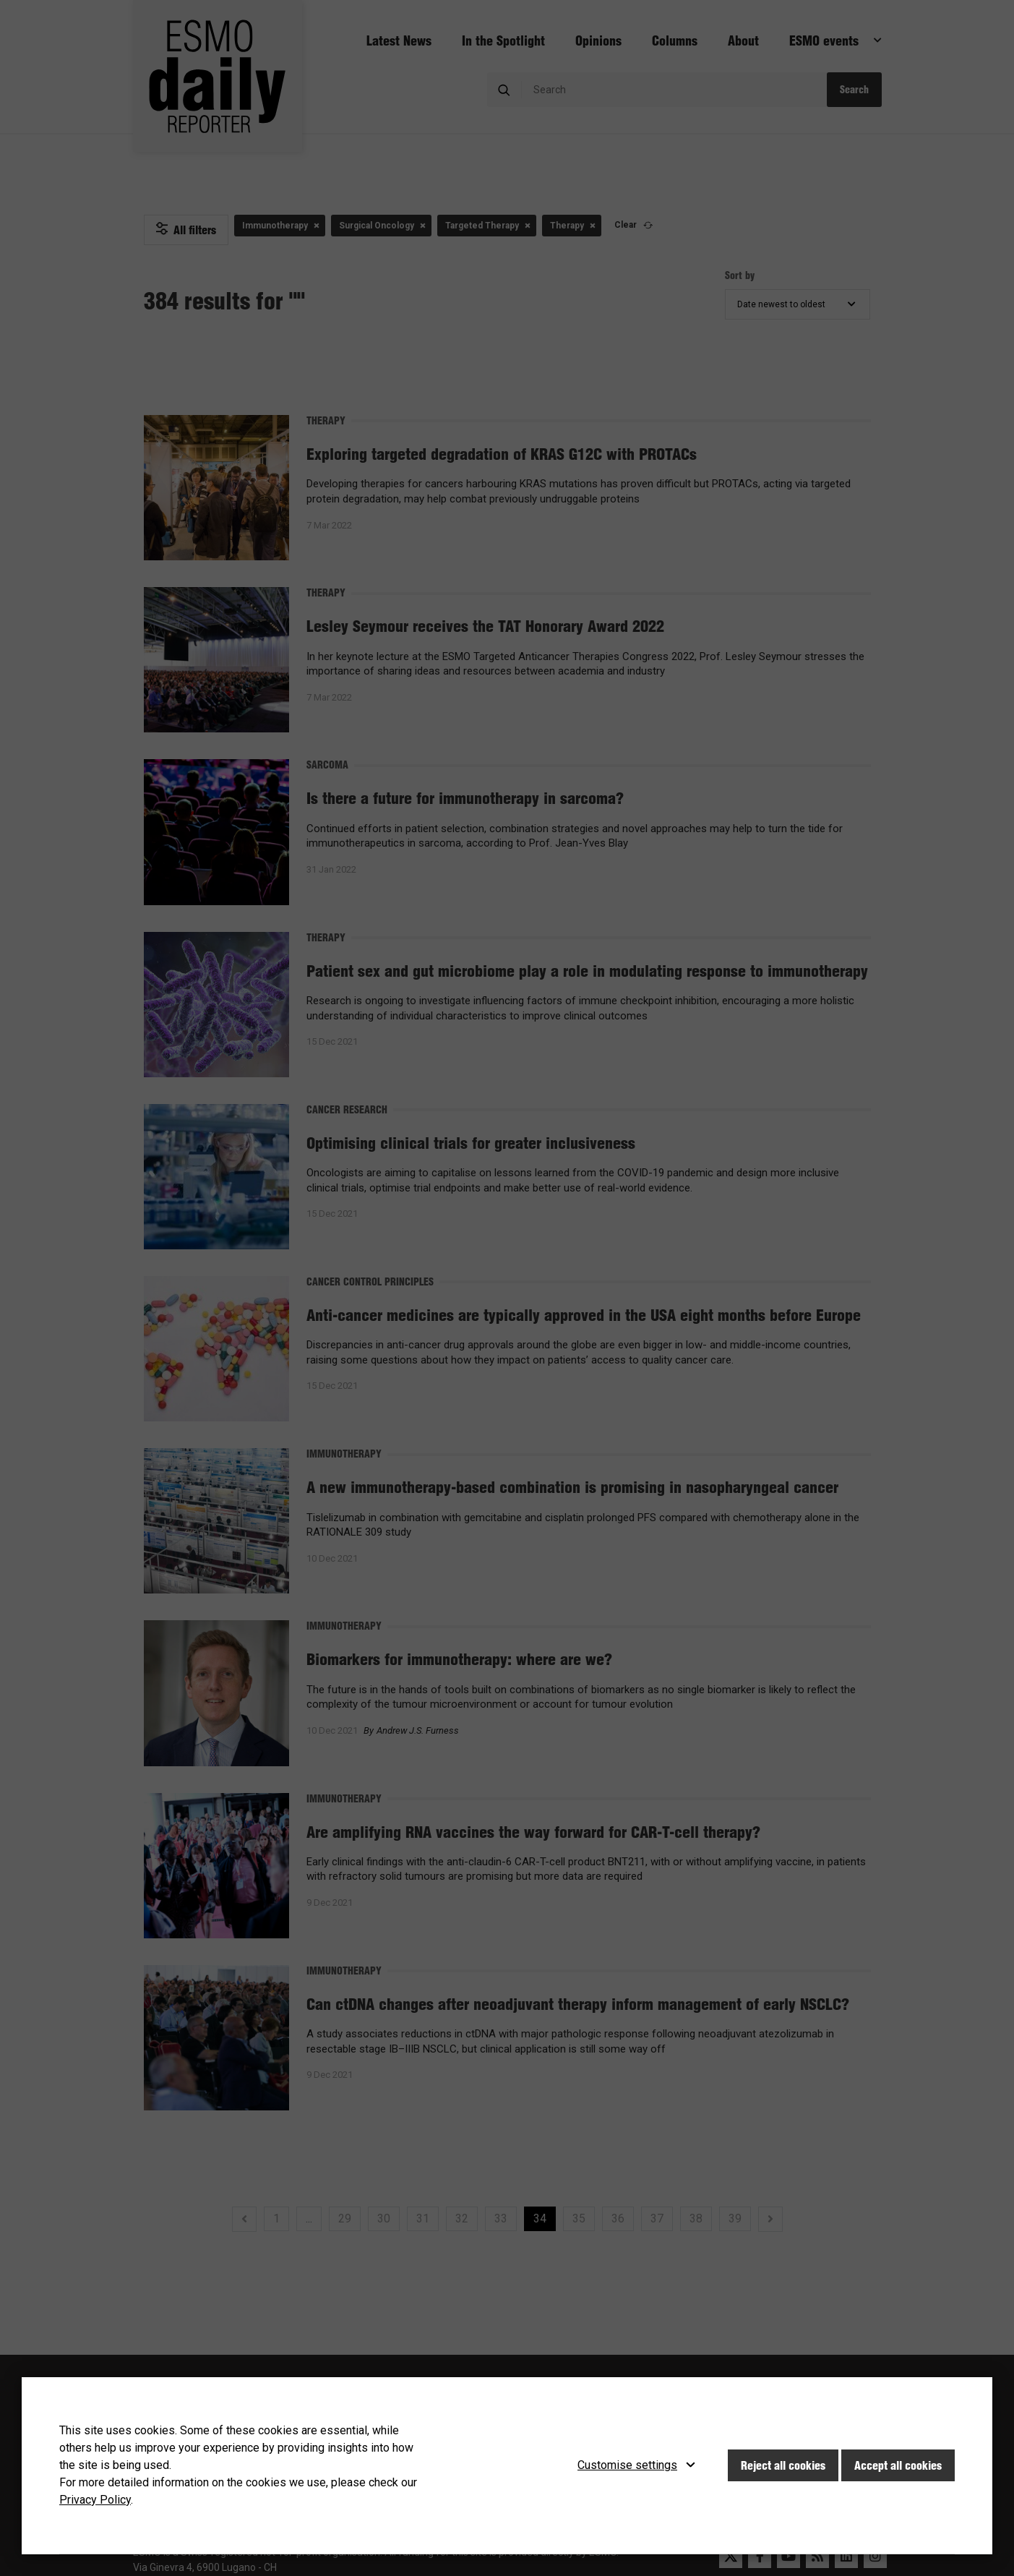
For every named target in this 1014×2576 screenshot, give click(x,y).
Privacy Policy (95, 2500)
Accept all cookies (898, 2465)
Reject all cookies (783, 2465)
